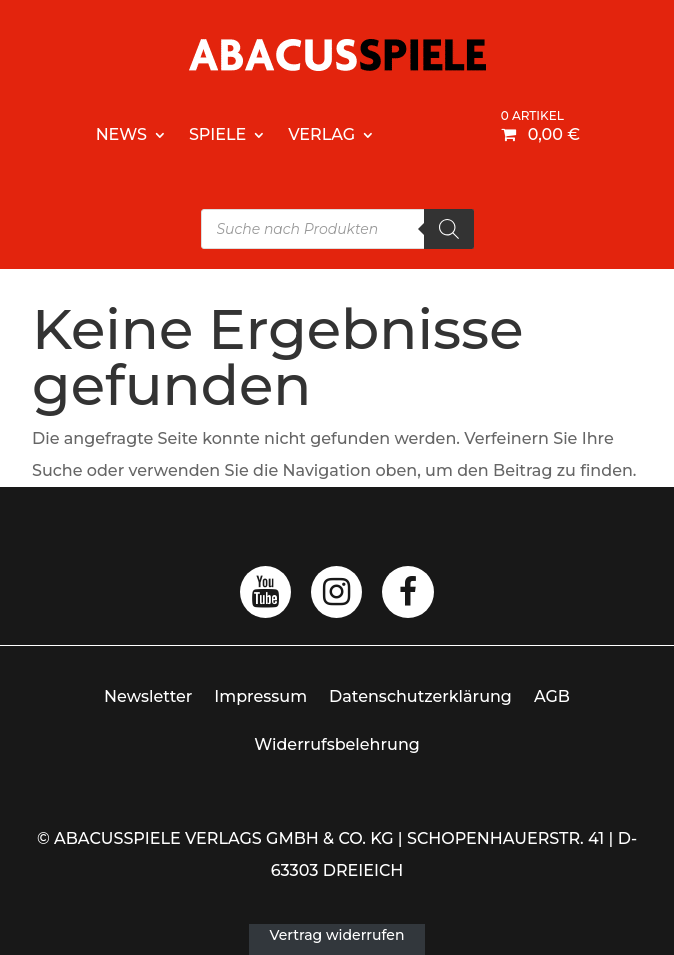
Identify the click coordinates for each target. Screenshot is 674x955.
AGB (552, 696)
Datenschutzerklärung (420, 696)
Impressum (260, 696)
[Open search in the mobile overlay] (337, 229)
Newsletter (148, 696)
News (121, 134)
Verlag (321, 134)
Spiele (217, 134)
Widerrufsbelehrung (337, 744)
